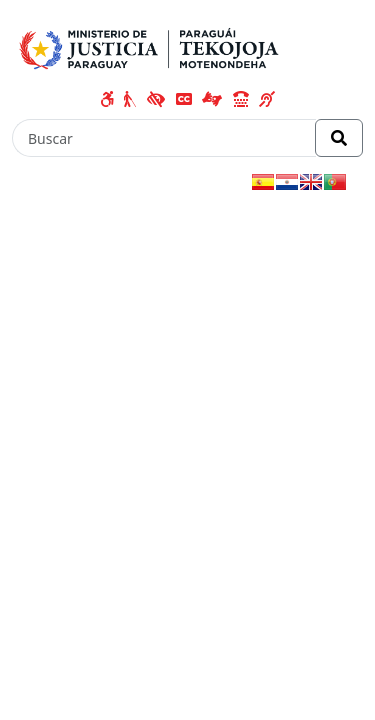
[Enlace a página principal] (152, 46)
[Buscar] (164, 138)
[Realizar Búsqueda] (339, 138)
